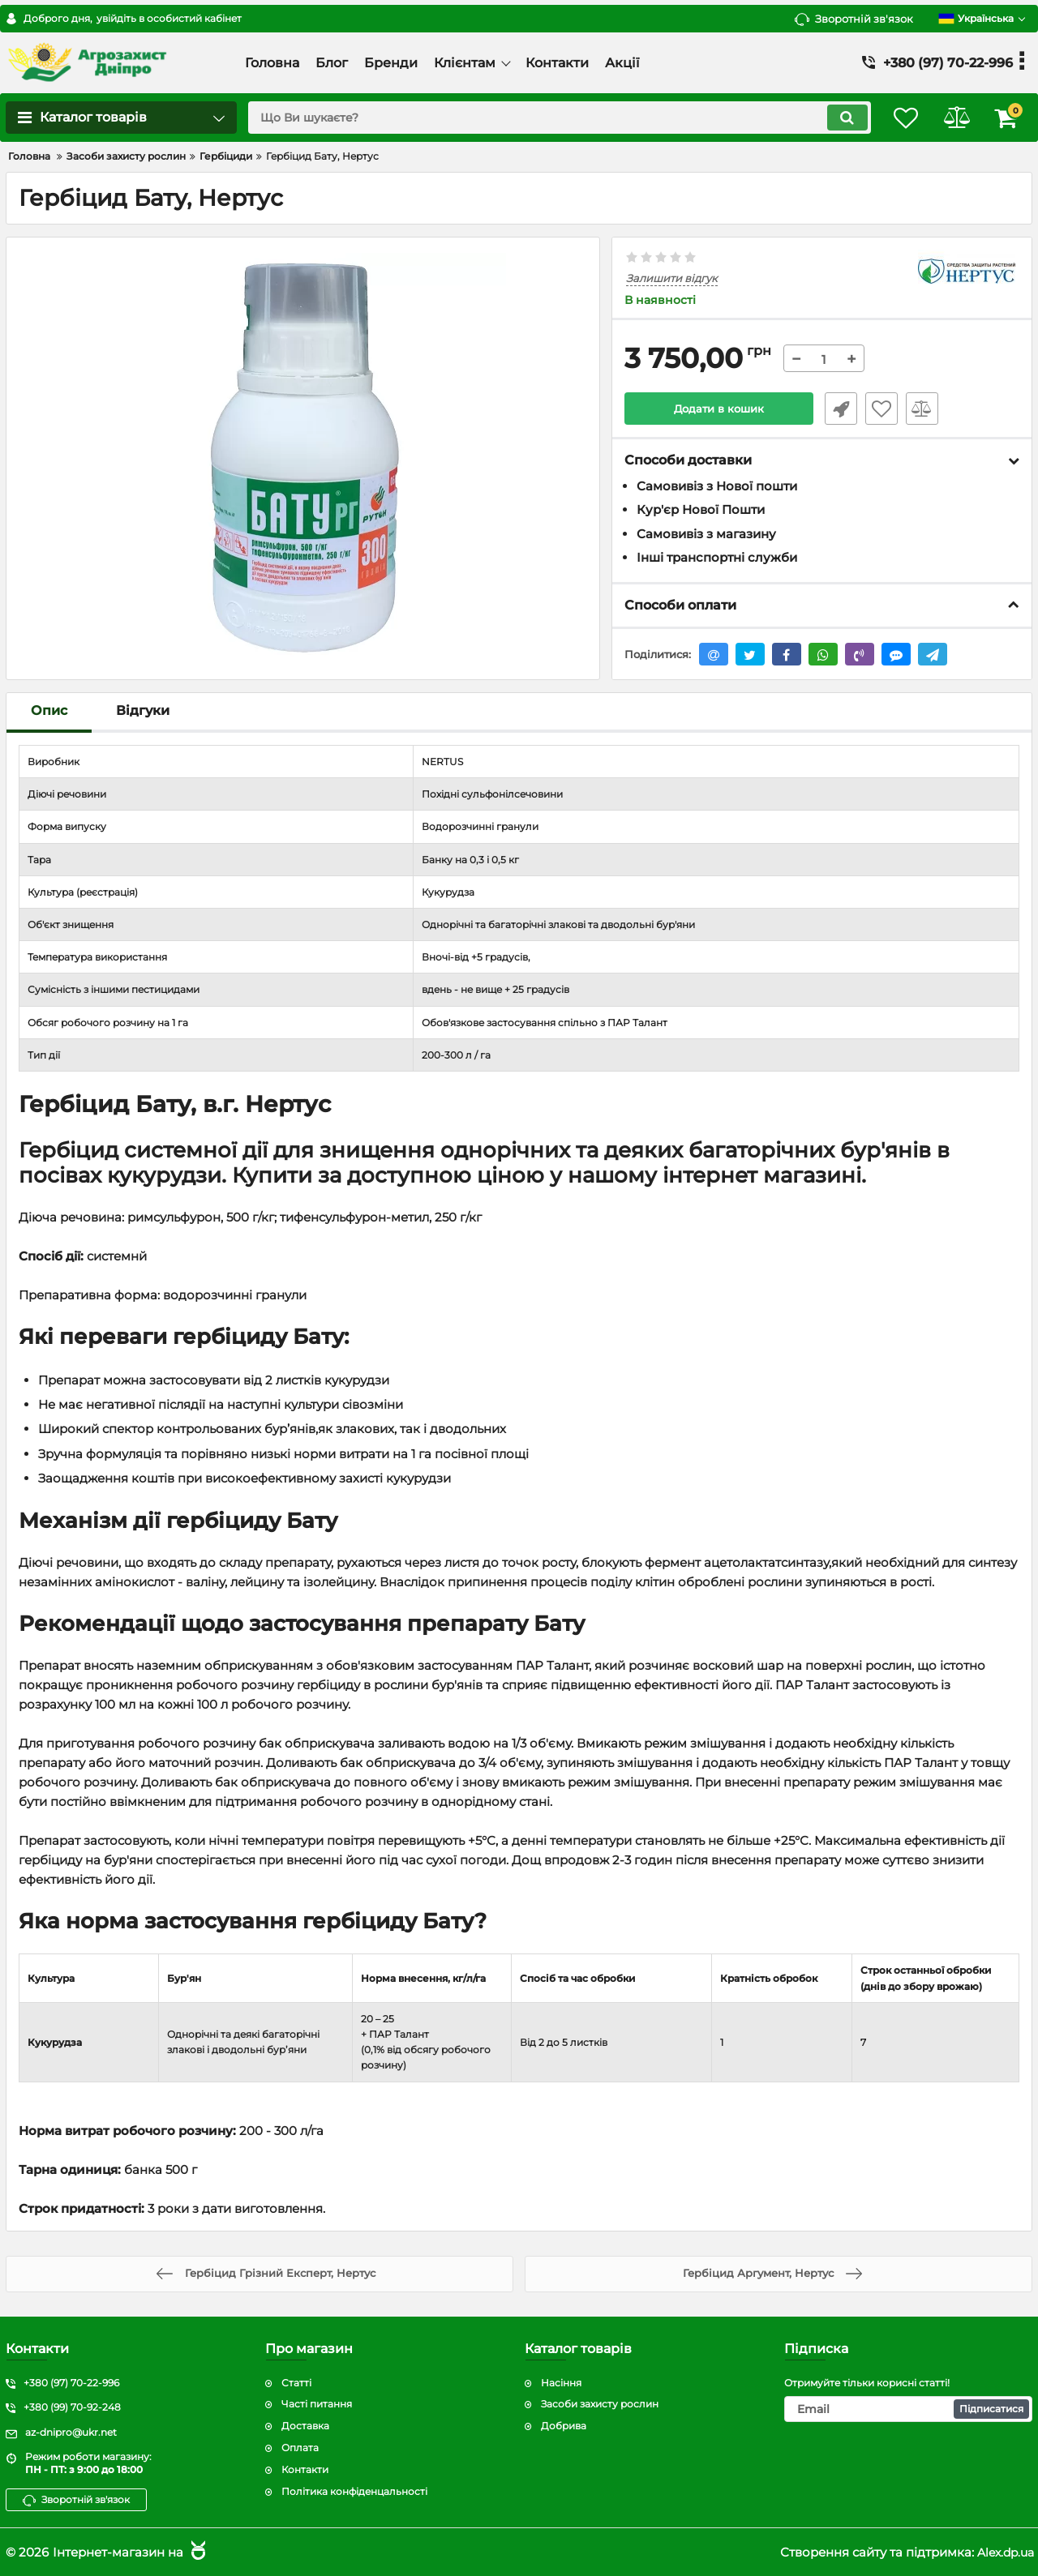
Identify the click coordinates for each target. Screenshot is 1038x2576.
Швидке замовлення (837, 408)
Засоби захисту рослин (599, 2404)
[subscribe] (908, 2410)
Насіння (561, 2383)
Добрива (563, 2426)
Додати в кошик (719, 408)
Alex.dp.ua (1003, 2552)
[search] (549, 117)
